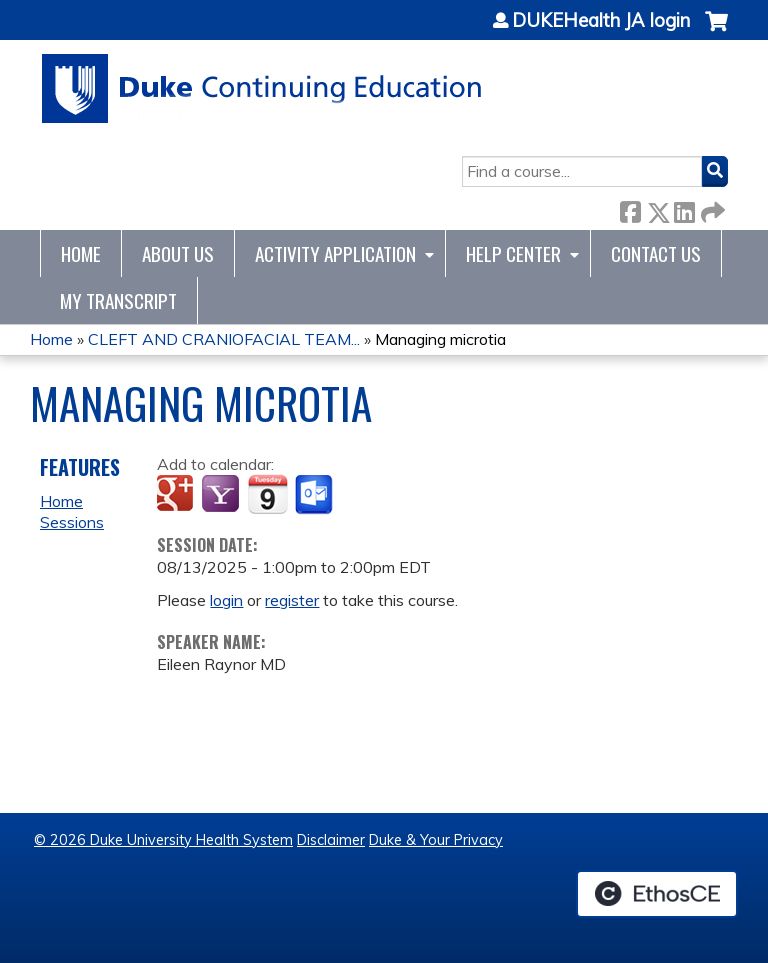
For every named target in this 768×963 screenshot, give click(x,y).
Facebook (630, 208)
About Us (178, 253)
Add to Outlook (315, 495)
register (292, 600)
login (226, 600)
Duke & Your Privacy (436, 840)
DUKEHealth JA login (601, 21)
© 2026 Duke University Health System (163, 840)
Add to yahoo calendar (222, 495)
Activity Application (335, 253)
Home (81, 253)
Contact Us (656, 253)
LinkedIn (684, 208)
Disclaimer (331, 840)
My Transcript (118, 300)
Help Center (513, 253)
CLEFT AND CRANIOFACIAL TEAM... (224, 339)
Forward (711, 208)
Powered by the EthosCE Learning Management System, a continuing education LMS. (657, 894)
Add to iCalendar (267, 494)
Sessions (72, 522)
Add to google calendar (177, 495)
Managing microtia (440, 339)
